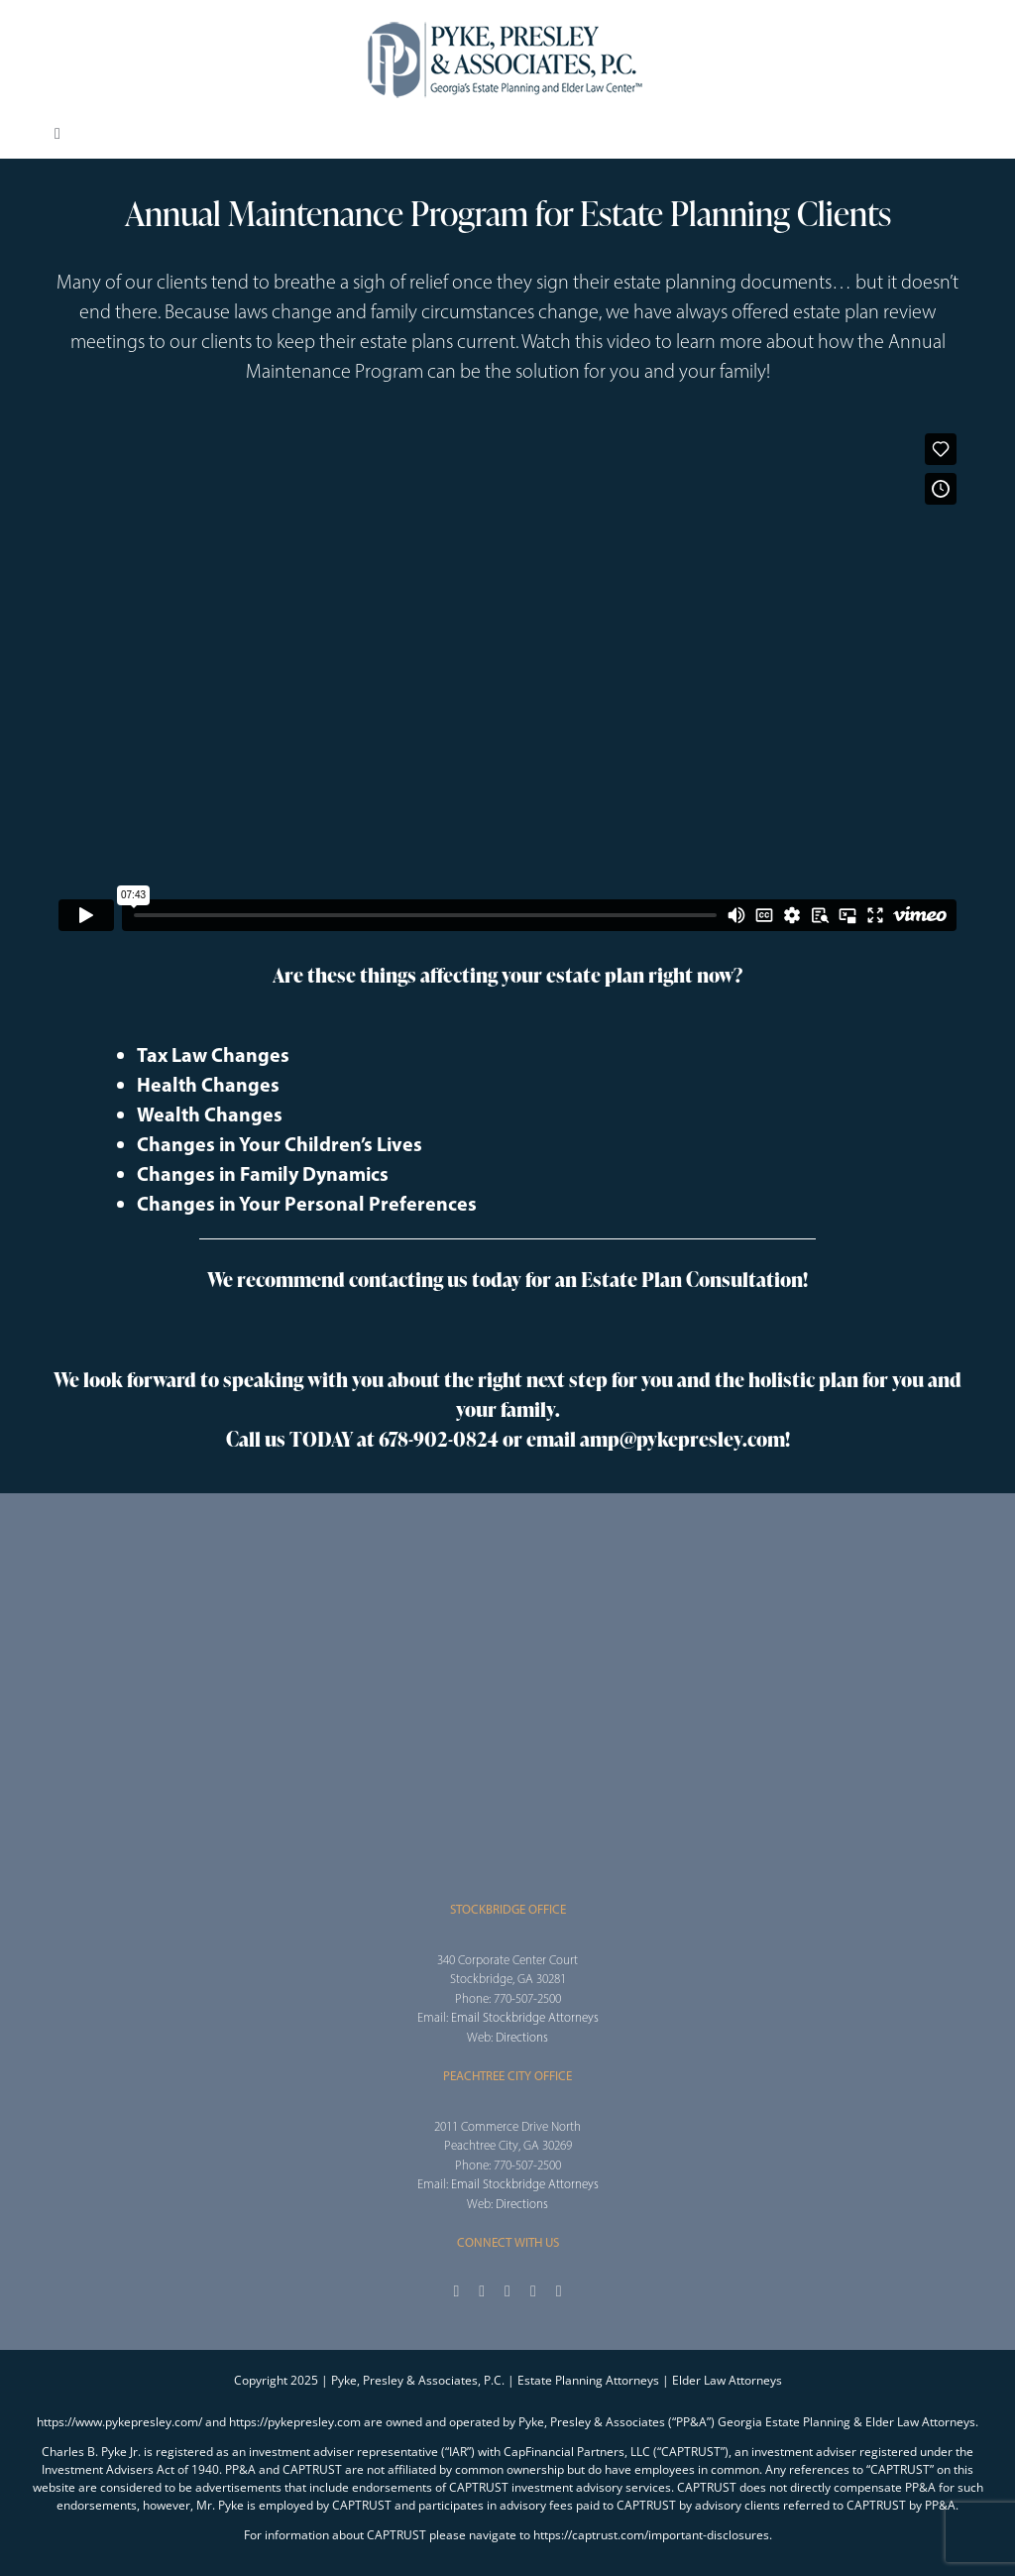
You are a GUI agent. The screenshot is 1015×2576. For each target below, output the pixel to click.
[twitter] (482, 2291)
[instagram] (507, 2291)
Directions (522, 2037)
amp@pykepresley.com (682, 1439)
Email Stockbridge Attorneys (525, 2017)
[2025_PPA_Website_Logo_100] (507, 20)
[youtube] (533, 2291)
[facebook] (456, 2291)
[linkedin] (559, 2291)
